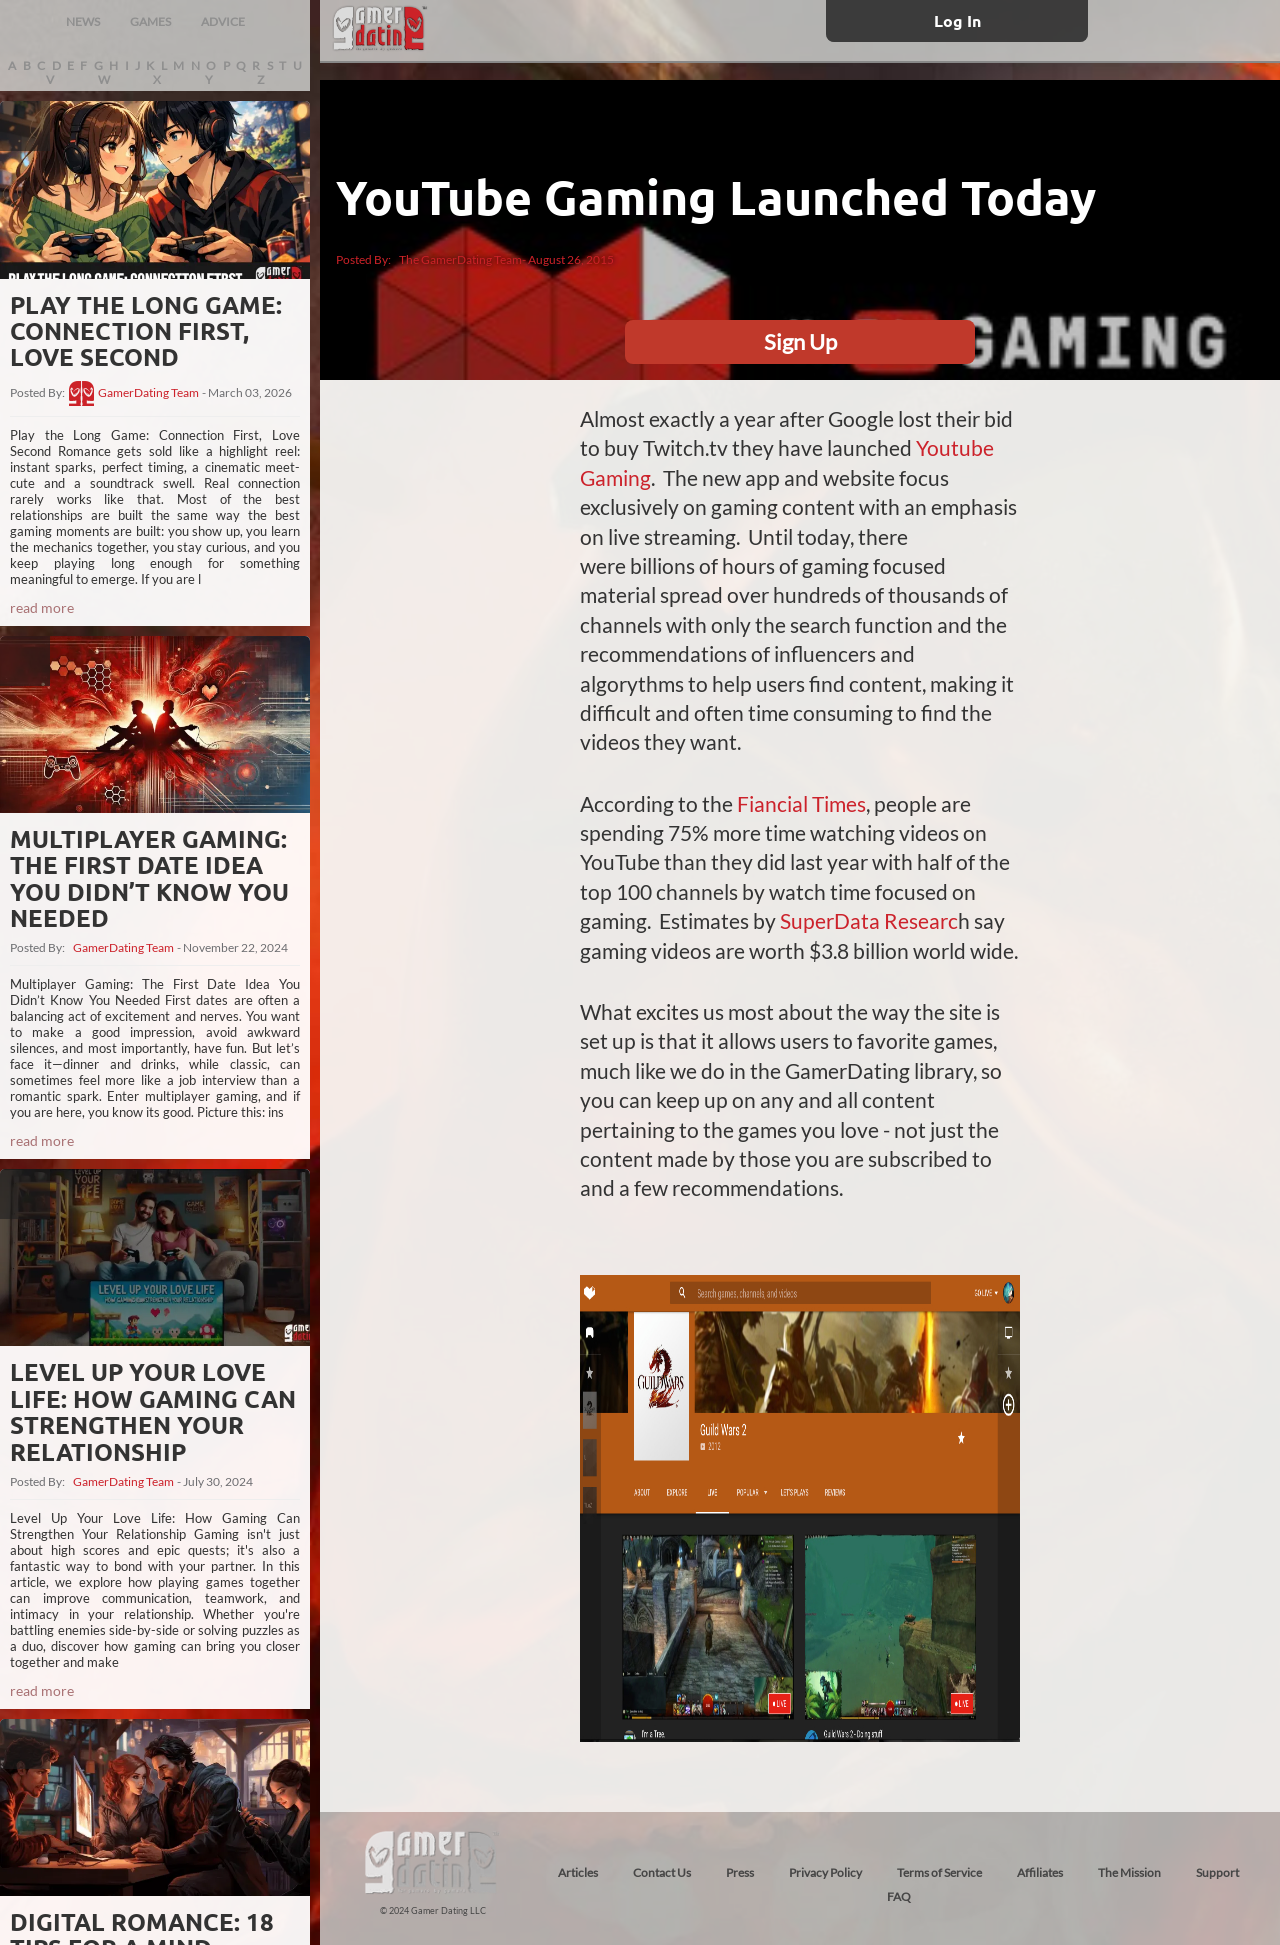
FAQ (899, 1896)
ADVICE (223, 21)
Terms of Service (939, 1872)
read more (42, 607)
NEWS (83, 21)
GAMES (150, 21)
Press (740, 1872)
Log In (957, 20)
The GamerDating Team (460, 259)
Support (1217, 1872)
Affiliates (1040, 1872)
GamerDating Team (148, 393)
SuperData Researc (869, 920)
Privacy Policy (825, 1872)
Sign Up (800, 341)
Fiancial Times (801, 803)
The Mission (1129, 1872)
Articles (578, 1872)
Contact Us (662, 1872)
